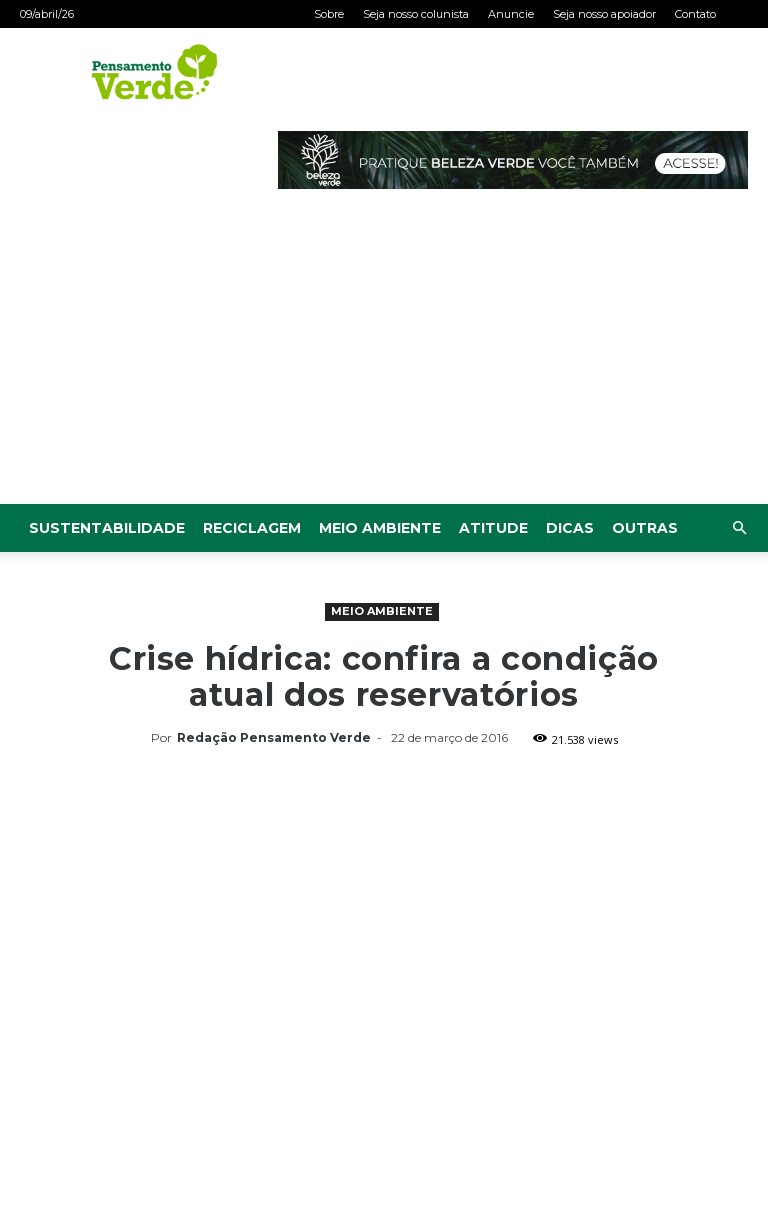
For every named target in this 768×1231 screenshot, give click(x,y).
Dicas (570, 528)
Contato (695, 14)
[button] (739, 528)
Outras (645, 528)
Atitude (493, 528)
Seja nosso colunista (416, 14)
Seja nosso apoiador (604, 14)
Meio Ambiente (380, 528)
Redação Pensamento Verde (274, 737)
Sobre (329, 14)
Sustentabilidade (107, 528)
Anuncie (511, 14)
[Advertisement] (384, 354)
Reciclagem (252, 528)
